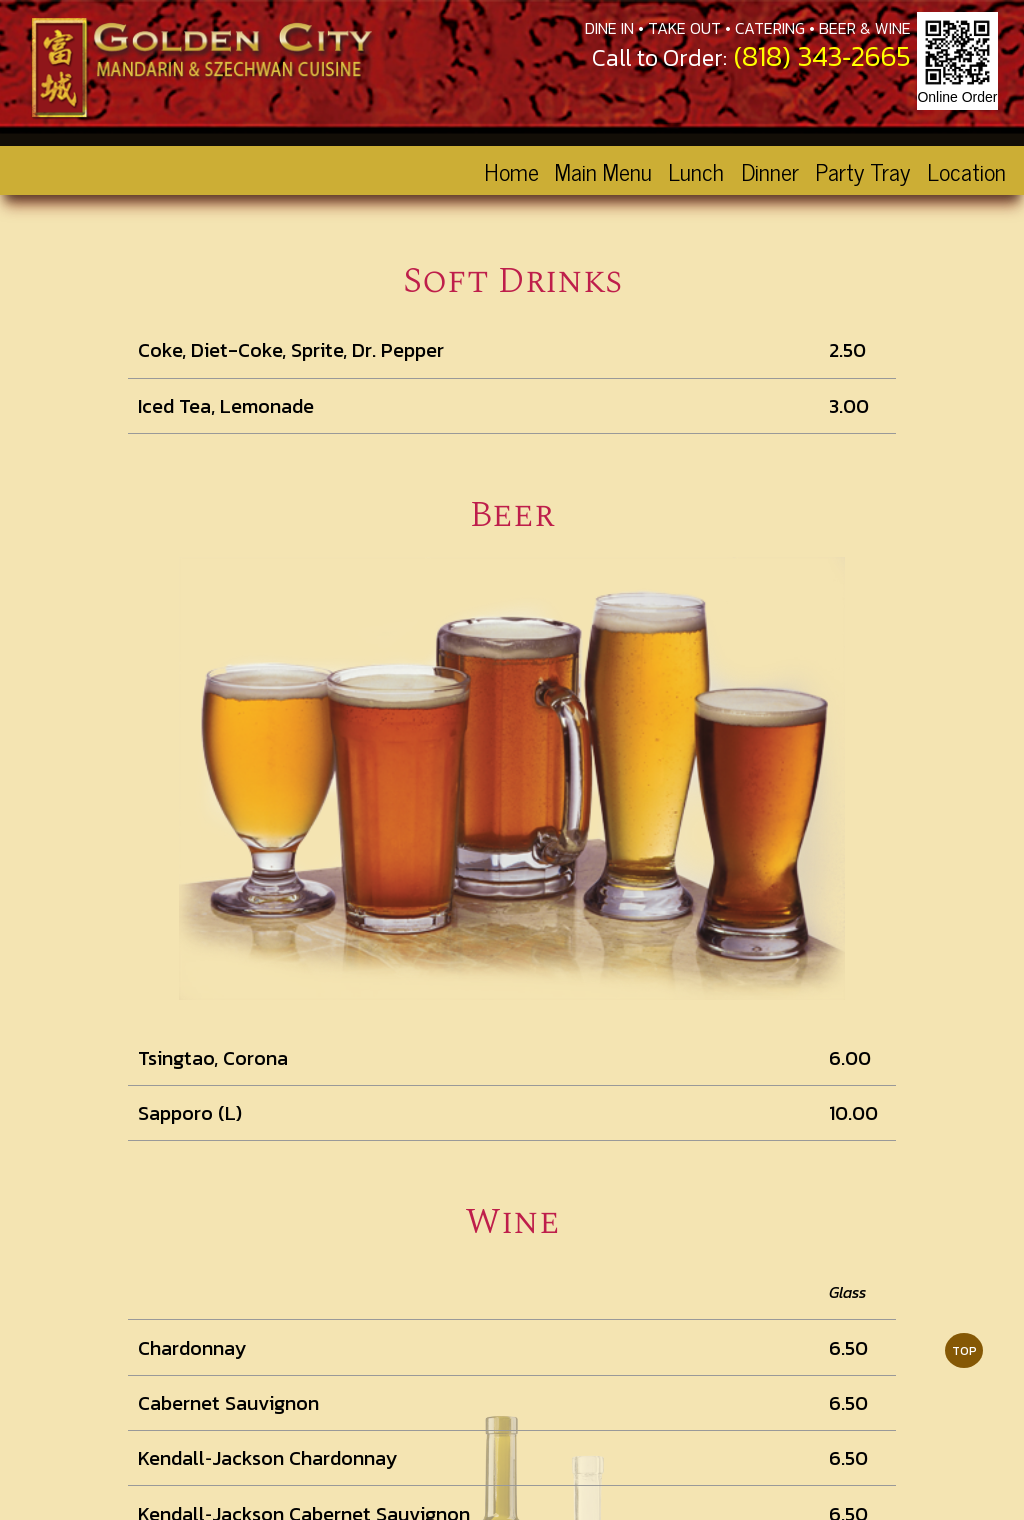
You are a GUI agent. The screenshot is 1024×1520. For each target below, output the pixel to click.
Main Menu (603, 170)
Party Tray (862, 170)
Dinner (770, 170)
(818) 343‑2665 (822, 56)
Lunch (696, 170)
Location (966, 170)
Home (511, 170)
